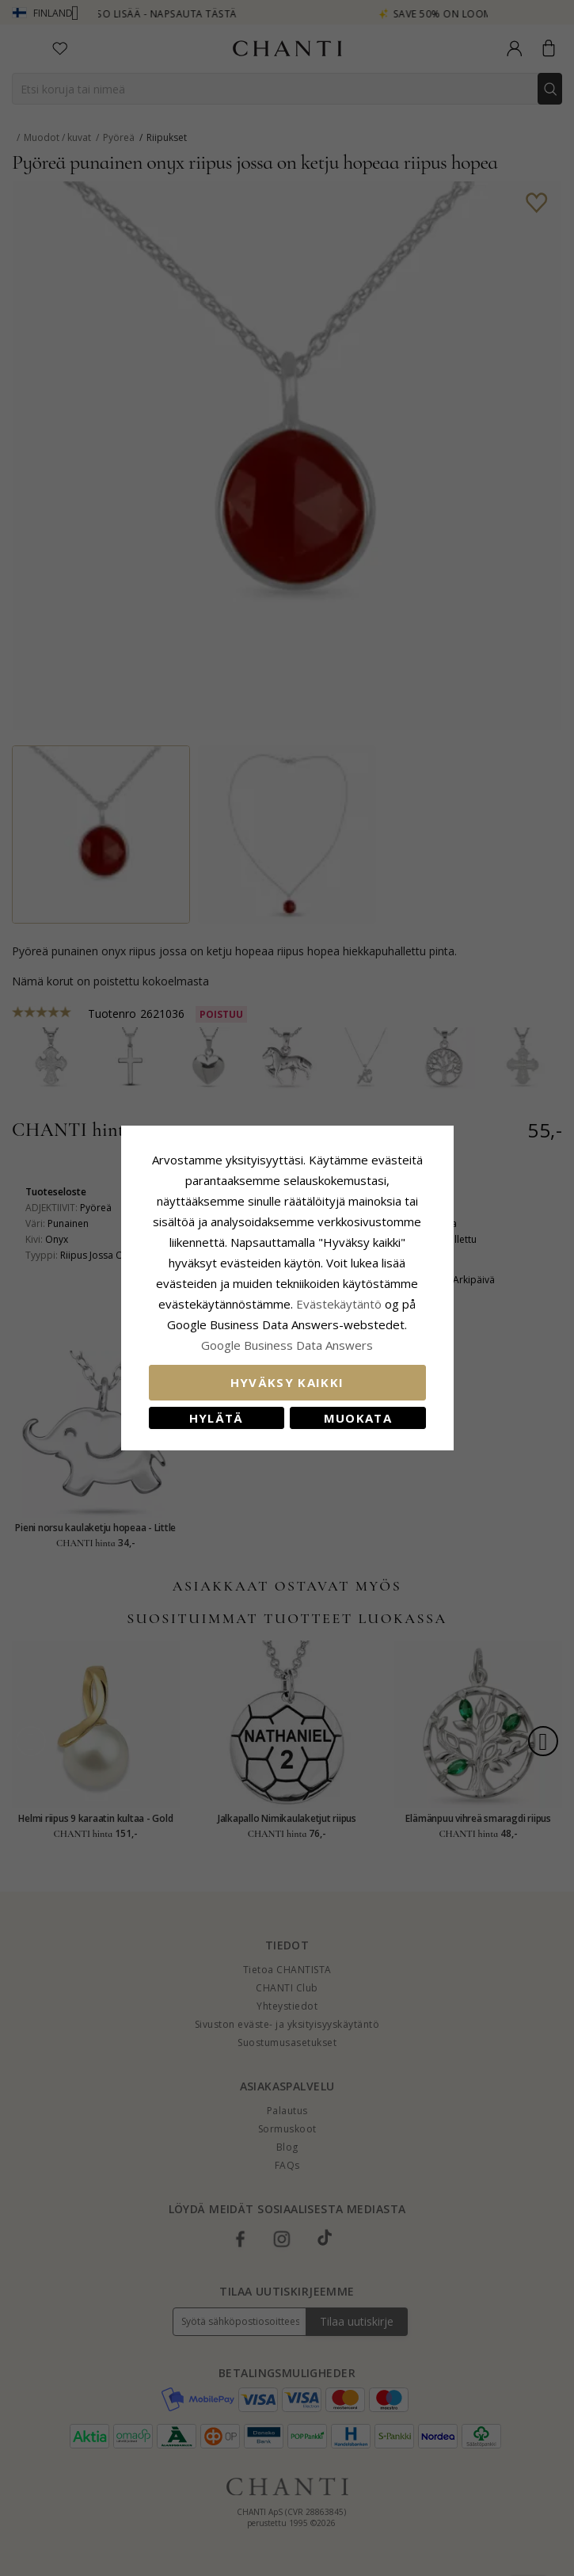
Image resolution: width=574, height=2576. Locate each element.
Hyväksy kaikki (287, 1382)
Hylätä (216, 1418)
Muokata (358, 1418)
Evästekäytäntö (339, 1304)
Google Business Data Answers (287, 1345)
